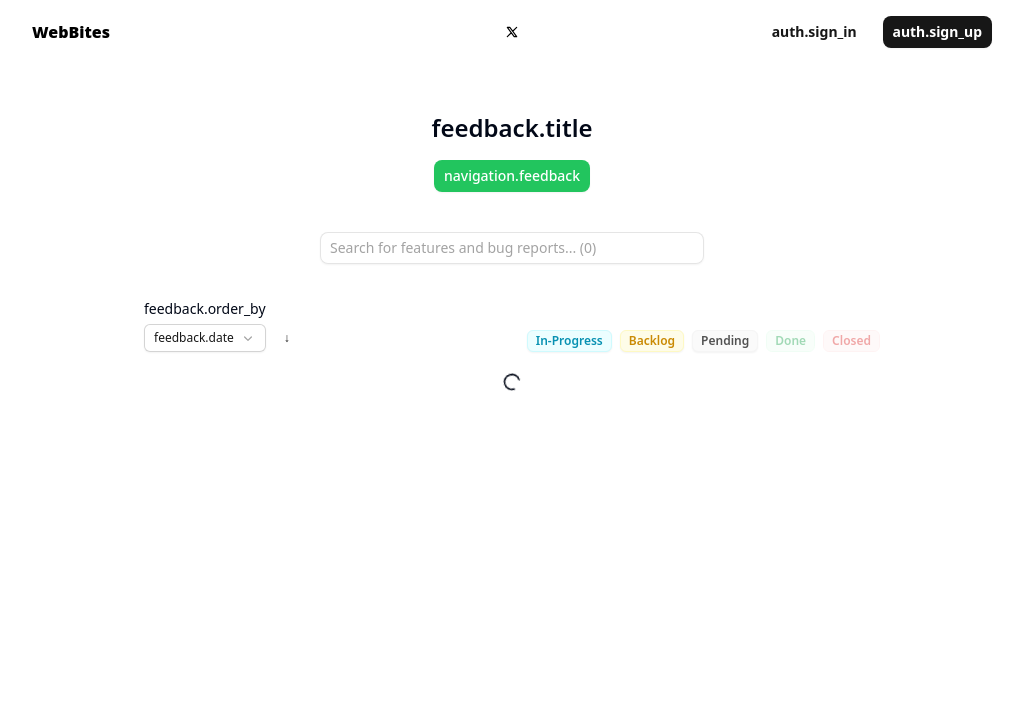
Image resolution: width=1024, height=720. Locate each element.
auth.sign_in (814, 31)
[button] (205, 338)
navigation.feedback (512, 175)
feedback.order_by (205, 308)
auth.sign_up (937, 31)
